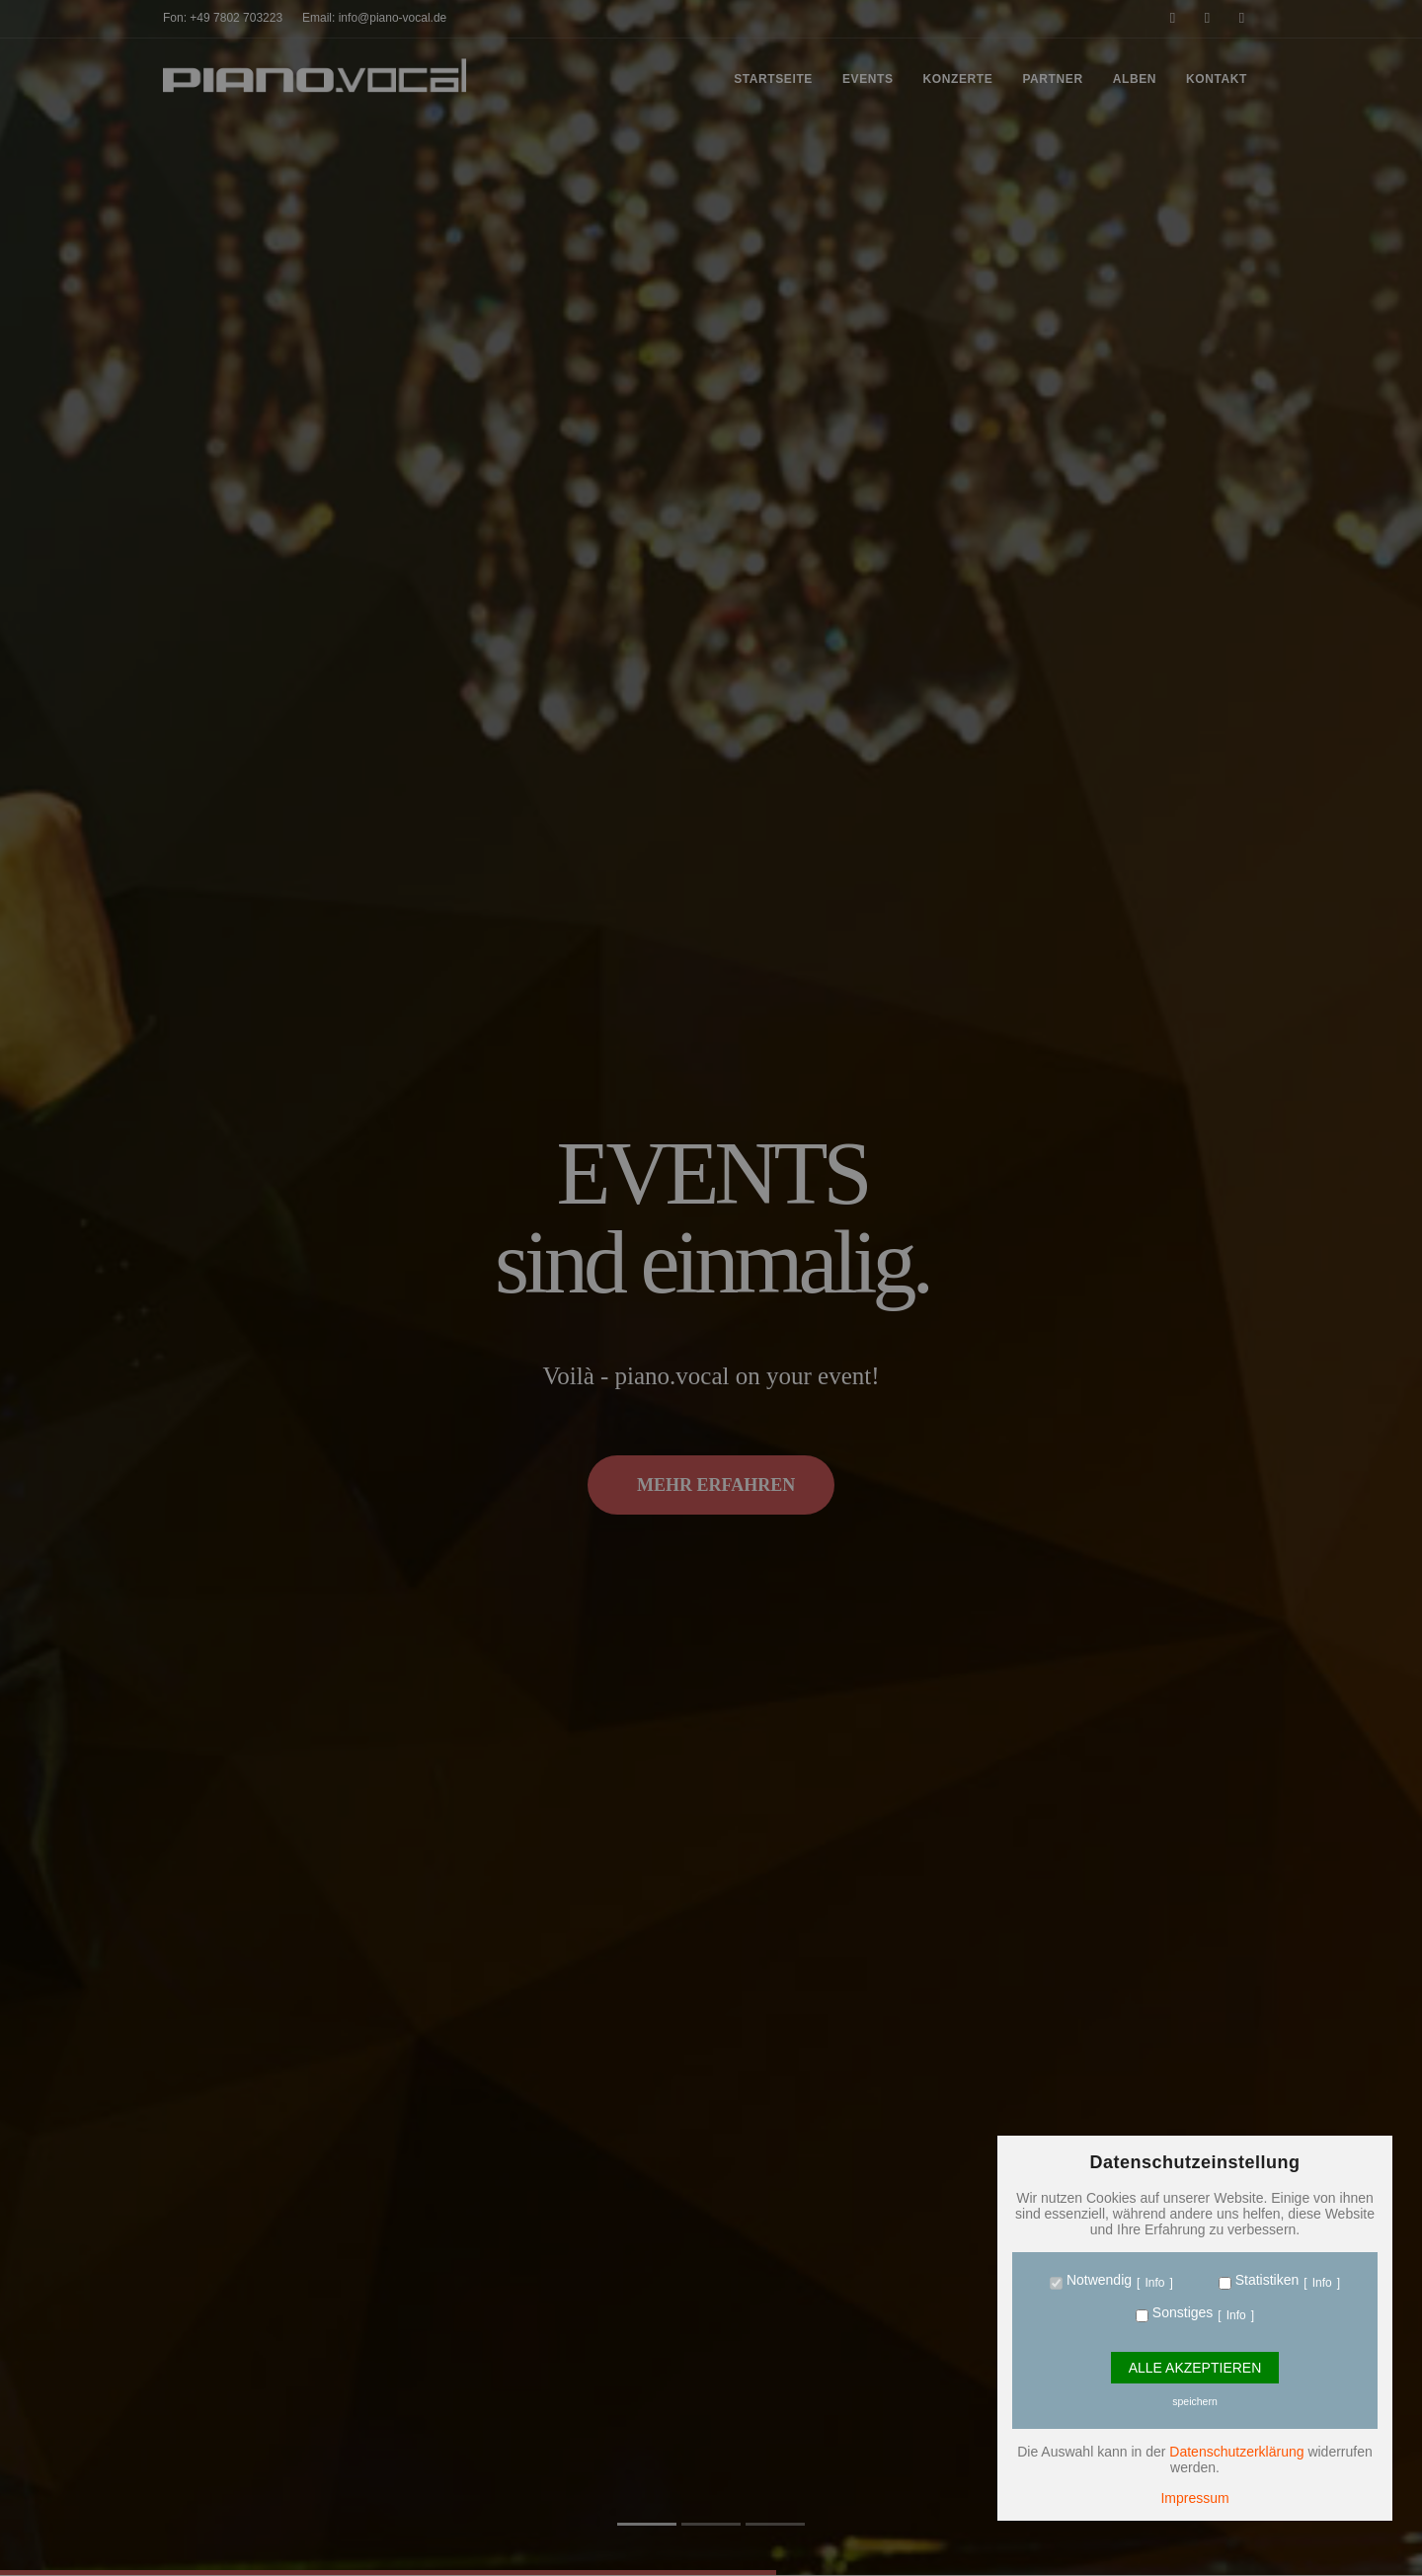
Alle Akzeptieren (1195, 2368)
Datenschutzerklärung (1236, 2451)
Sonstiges (1180, 2312)
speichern (1195, 2401)
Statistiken (1265, 2280)
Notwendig (1097, 2280)
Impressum (1194, 2498)
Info (1154, 2283)
